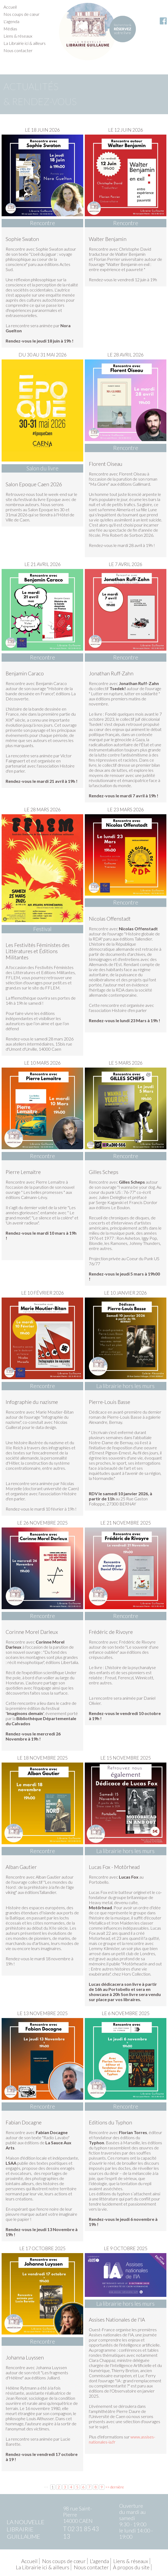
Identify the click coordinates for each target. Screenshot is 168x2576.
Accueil (10, 6)
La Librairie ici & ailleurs (24, 43)
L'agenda (11, 21)
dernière (117, 2487)
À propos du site (131, 2567)
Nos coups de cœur (21, 14)
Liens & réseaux (17, 35)
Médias (10, 28)
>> (107, 2487)
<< (46, 2487)
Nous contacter (17, 50)
